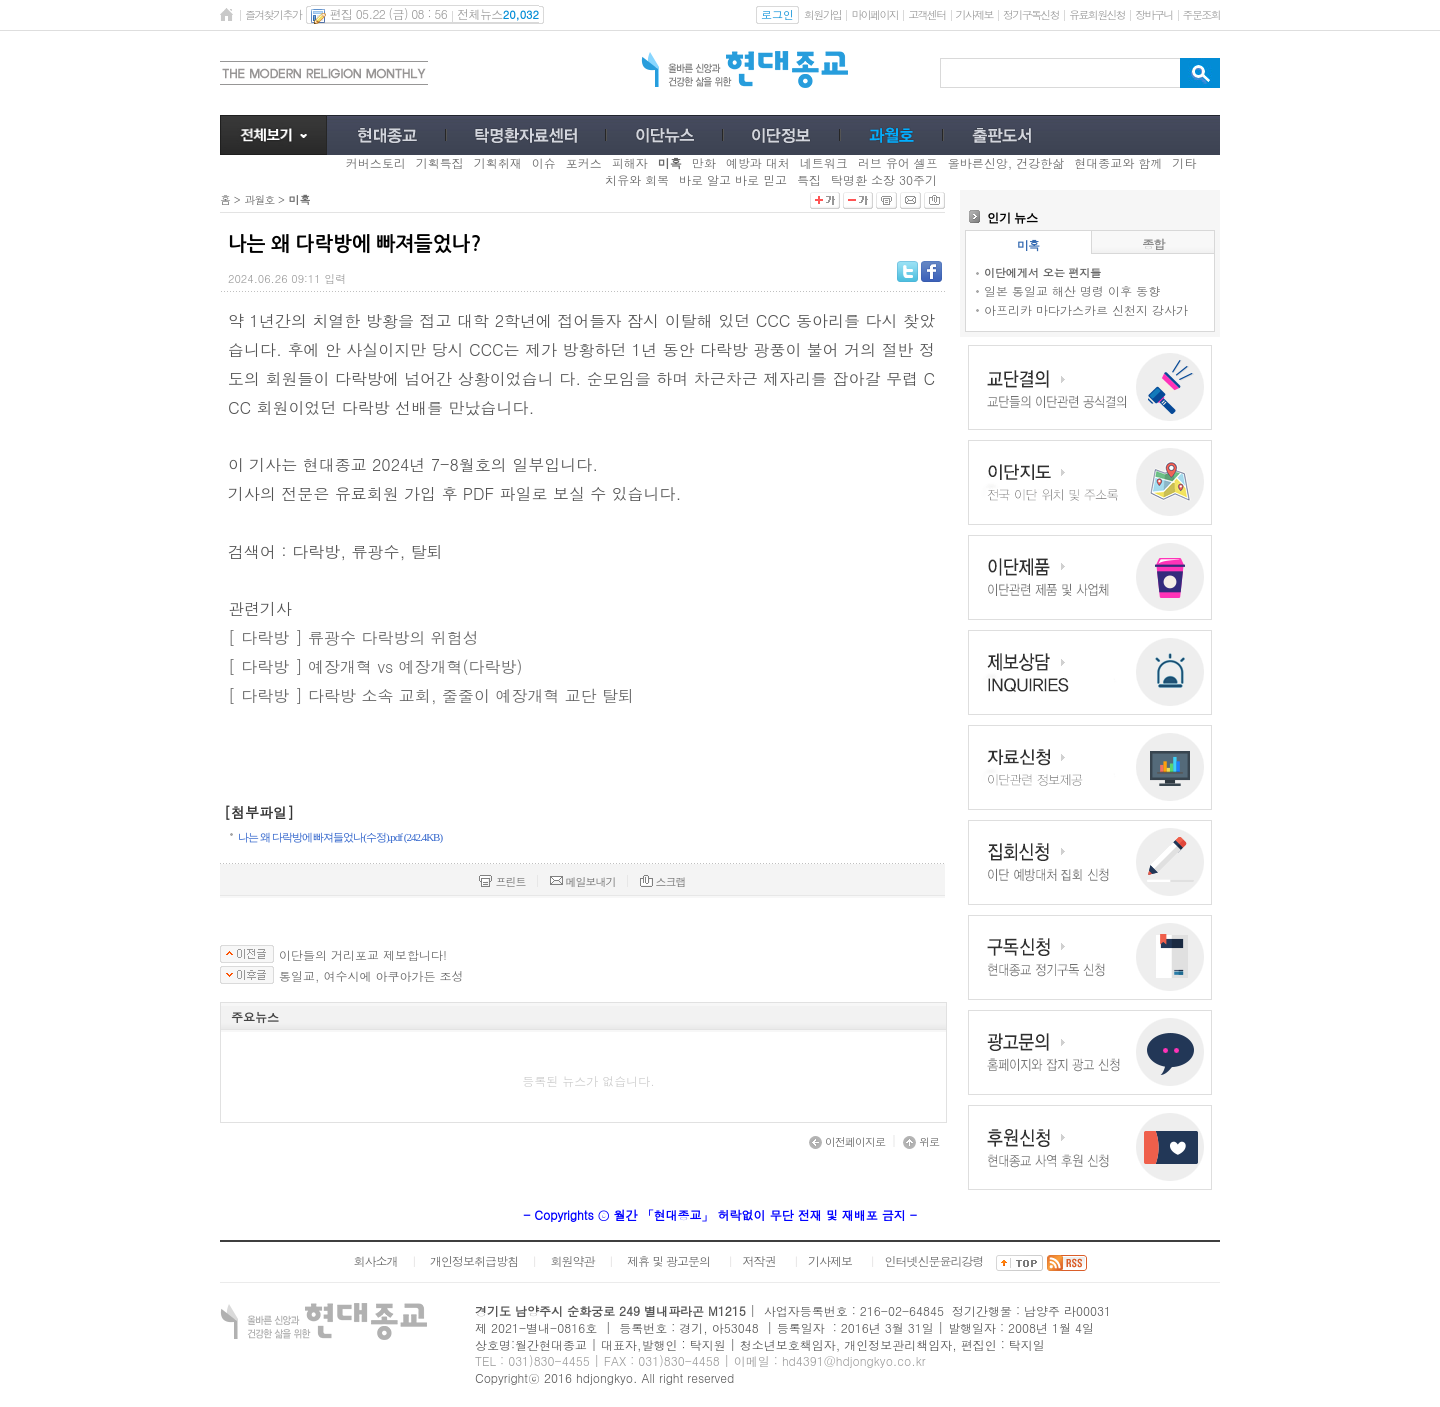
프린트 (502, 881)
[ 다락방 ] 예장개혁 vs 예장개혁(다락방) (375, 666)
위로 (921, 1141)
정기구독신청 (1031, 14)
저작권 (759, 1260)
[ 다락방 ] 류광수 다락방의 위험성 (353, 637)
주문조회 (1201, 14)
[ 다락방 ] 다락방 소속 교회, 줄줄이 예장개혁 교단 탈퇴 (431, 695)
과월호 (259, 199)
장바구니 (1153, 14)
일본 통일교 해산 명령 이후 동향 (1072, 290)
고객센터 (926, 14)
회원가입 (822, 14)
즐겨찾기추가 (273, 14)
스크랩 (663, 881)
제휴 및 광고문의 (668, 1260)
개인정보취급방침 (474, 1260)
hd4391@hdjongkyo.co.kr (854, 1360)
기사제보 (974, 14)
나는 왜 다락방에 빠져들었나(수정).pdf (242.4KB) (340, 837)
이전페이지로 (847, 1141)
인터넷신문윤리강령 (934, 1260)
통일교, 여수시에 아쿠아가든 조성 (371, 976)
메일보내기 (583, 881)
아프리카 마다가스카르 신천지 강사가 (1086, 309)
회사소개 (375, 1260)
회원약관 (572, 1260)
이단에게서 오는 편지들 (1042, 272)
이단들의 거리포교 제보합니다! (363, 955)
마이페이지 (874, 14)
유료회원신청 (1097, 14)
